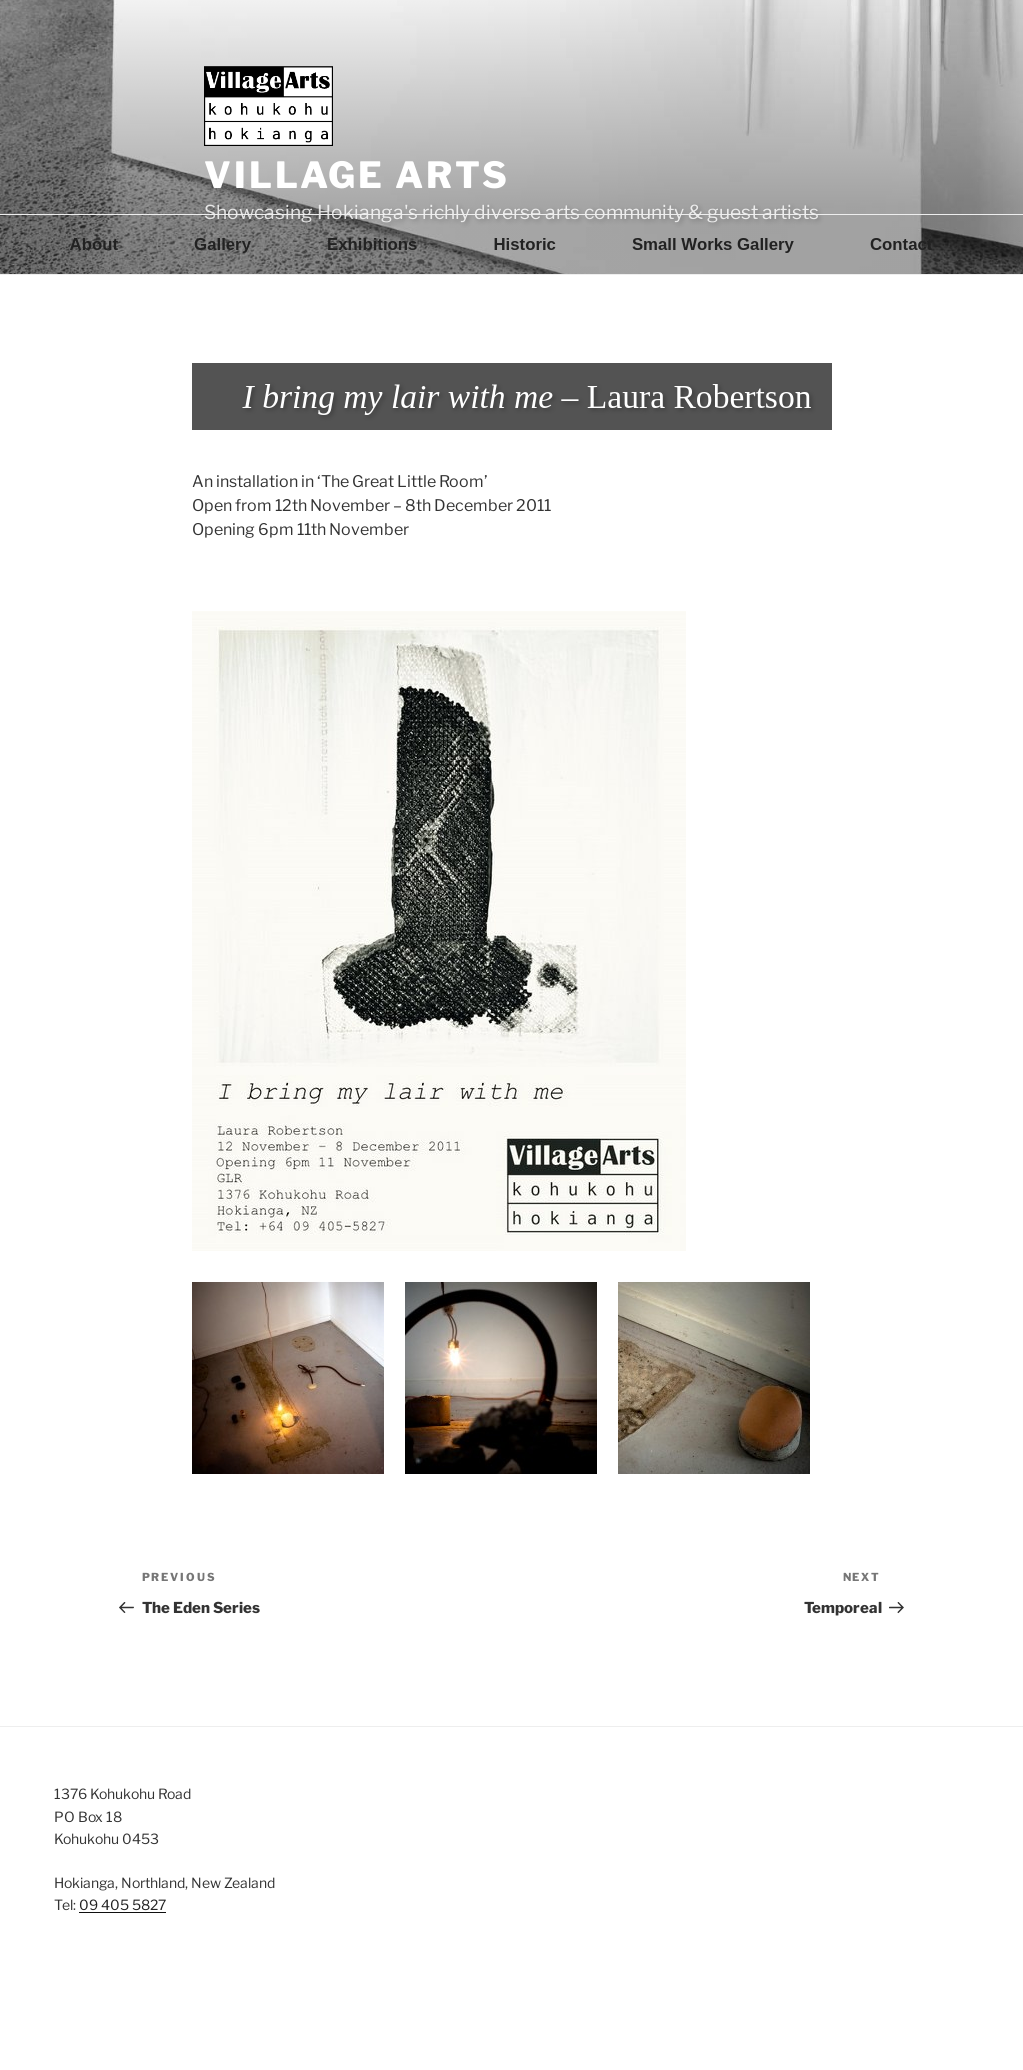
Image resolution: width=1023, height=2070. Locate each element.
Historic (524, 244)
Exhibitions (372, 244)
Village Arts (357, 175)
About (94, 244)
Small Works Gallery (713, 244)
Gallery (222, 244)
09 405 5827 (122, 1904)
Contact (901, 244)
